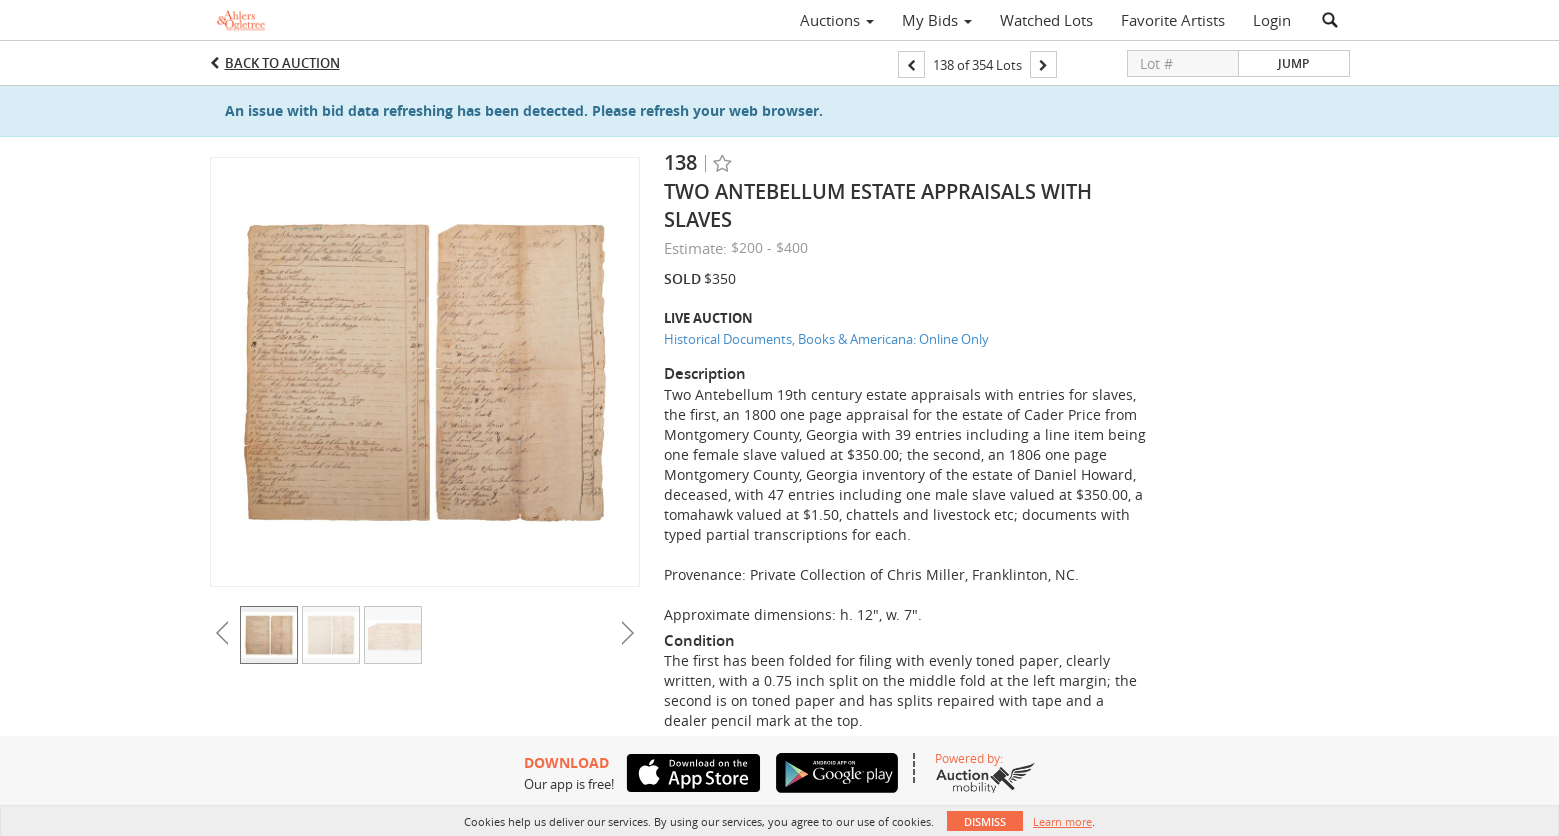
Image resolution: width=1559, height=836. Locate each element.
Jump (1293, 63)
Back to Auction (282, 63)
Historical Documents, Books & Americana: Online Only (826, 339)
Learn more (1062, 821)
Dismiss (985, 821)
